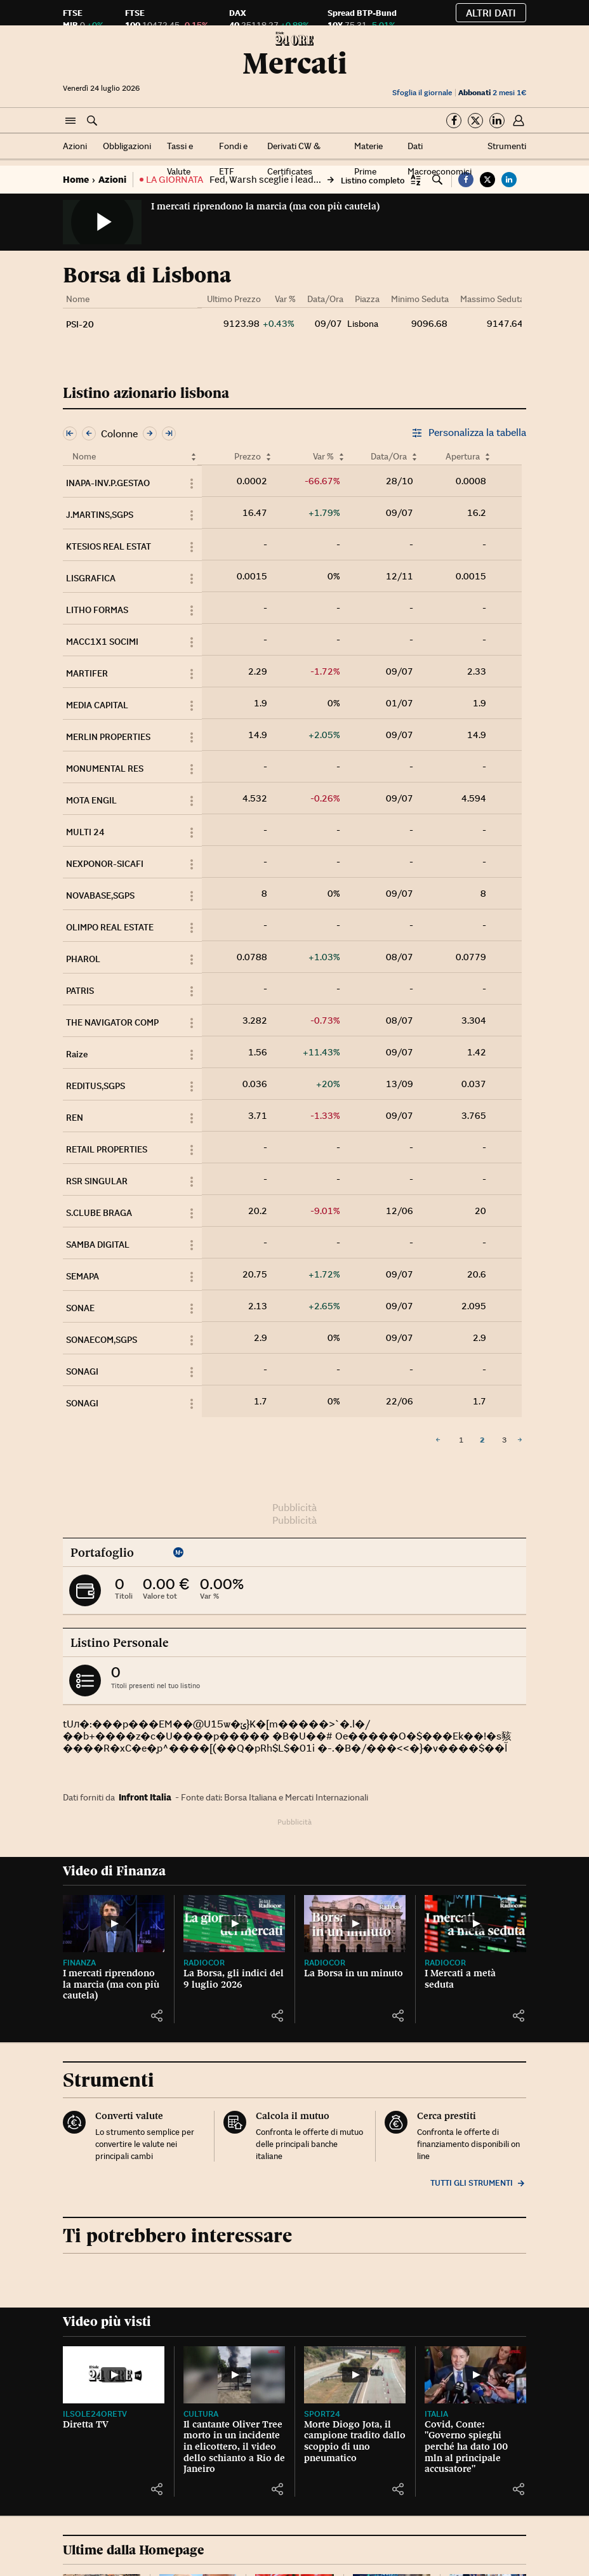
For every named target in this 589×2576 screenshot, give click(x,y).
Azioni (75, 146)
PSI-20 (80, 324)
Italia (436, 2414)
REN (74, 1117)
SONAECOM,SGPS (101, 1339)
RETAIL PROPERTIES (106, 1149)
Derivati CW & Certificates (294, 158)
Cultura (200, 2414)
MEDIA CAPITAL (97, 705)
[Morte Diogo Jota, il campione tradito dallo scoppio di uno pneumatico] (355, 2374)
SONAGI (82, 1371)
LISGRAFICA (91, 578)
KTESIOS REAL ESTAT (108, 546)
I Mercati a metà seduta (460, 1979)
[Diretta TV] (113, 2374)
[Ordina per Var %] (341, 456)
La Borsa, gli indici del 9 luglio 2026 (233, 1979)
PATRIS (80, 990)
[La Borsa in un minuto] (355, 1923)
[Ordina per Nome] (194, 456)
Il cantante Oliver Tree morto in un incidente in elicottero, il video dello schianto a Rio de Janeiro (234, 2446)
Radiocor (204, 1962)
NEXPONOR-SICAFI (104, 863)
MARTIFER (87, 673)
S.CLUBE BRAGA (99, 1213)
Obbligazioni (127, 146)
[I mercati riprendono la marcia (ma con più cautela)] (113, 1923)
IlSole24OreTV (95, 2414)
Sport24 (322, 2414)
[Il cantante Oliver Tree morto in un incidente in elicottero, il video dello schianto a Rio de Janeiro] (234, 2374)
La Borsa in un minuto (353, 1973)
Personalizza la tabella (469, 433)
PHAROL (83, 959)
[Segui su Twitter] (475, 120)
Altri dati (491, 12)
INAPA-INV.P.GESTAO (108, 483)
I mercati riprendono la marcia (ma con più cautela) (265, 206)
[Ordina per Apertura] (487, 456)
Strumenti (506, 146)
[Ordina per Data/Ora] (414, 456)
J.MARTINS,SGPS (99, 514)
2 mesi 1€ (492, 92)
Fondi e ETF (233, 158)
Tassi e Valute (180, 158)
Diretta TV (86, 2424)
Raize (77, 1054)
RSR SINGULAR (97, 1181)
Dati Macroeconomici (439, 158)
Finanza (79, 1962)
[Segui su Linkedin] (497, 120)
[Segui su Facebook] (453, 120)
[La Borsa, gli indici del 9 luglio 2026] (234, 1923)
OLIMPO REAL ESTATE (110, 927)
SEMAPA (82, 1276)
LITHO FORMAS (97, 610)
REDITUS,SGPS (95, 1086)
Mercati (294, 63)
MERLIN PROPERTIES (108, 737)
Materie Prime (368, 158)
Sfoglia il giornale (422, 92)
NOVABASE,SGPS (100, 895)
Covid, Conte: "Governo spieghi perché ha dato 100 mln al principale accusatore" (466, 2446)
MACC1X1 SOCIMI (102, 641)
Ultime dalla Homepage (133, 2550)
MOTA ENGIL (91, 800)
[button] (70, 121)
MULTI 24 (85, 832)
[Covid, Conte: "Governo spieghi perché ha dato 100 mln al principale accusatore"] (475, 2374)
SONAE (80, 1308)
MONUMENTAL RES (104, 768)
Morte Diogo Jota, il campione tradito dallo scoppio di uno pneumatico (355, 2441)
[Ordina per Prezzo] (268, 456)
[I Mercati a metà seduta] (475, 1923)
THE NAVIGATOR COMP (112, 1022)
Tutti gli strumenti (478, 2182)
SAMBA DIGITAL (97, 1244)
